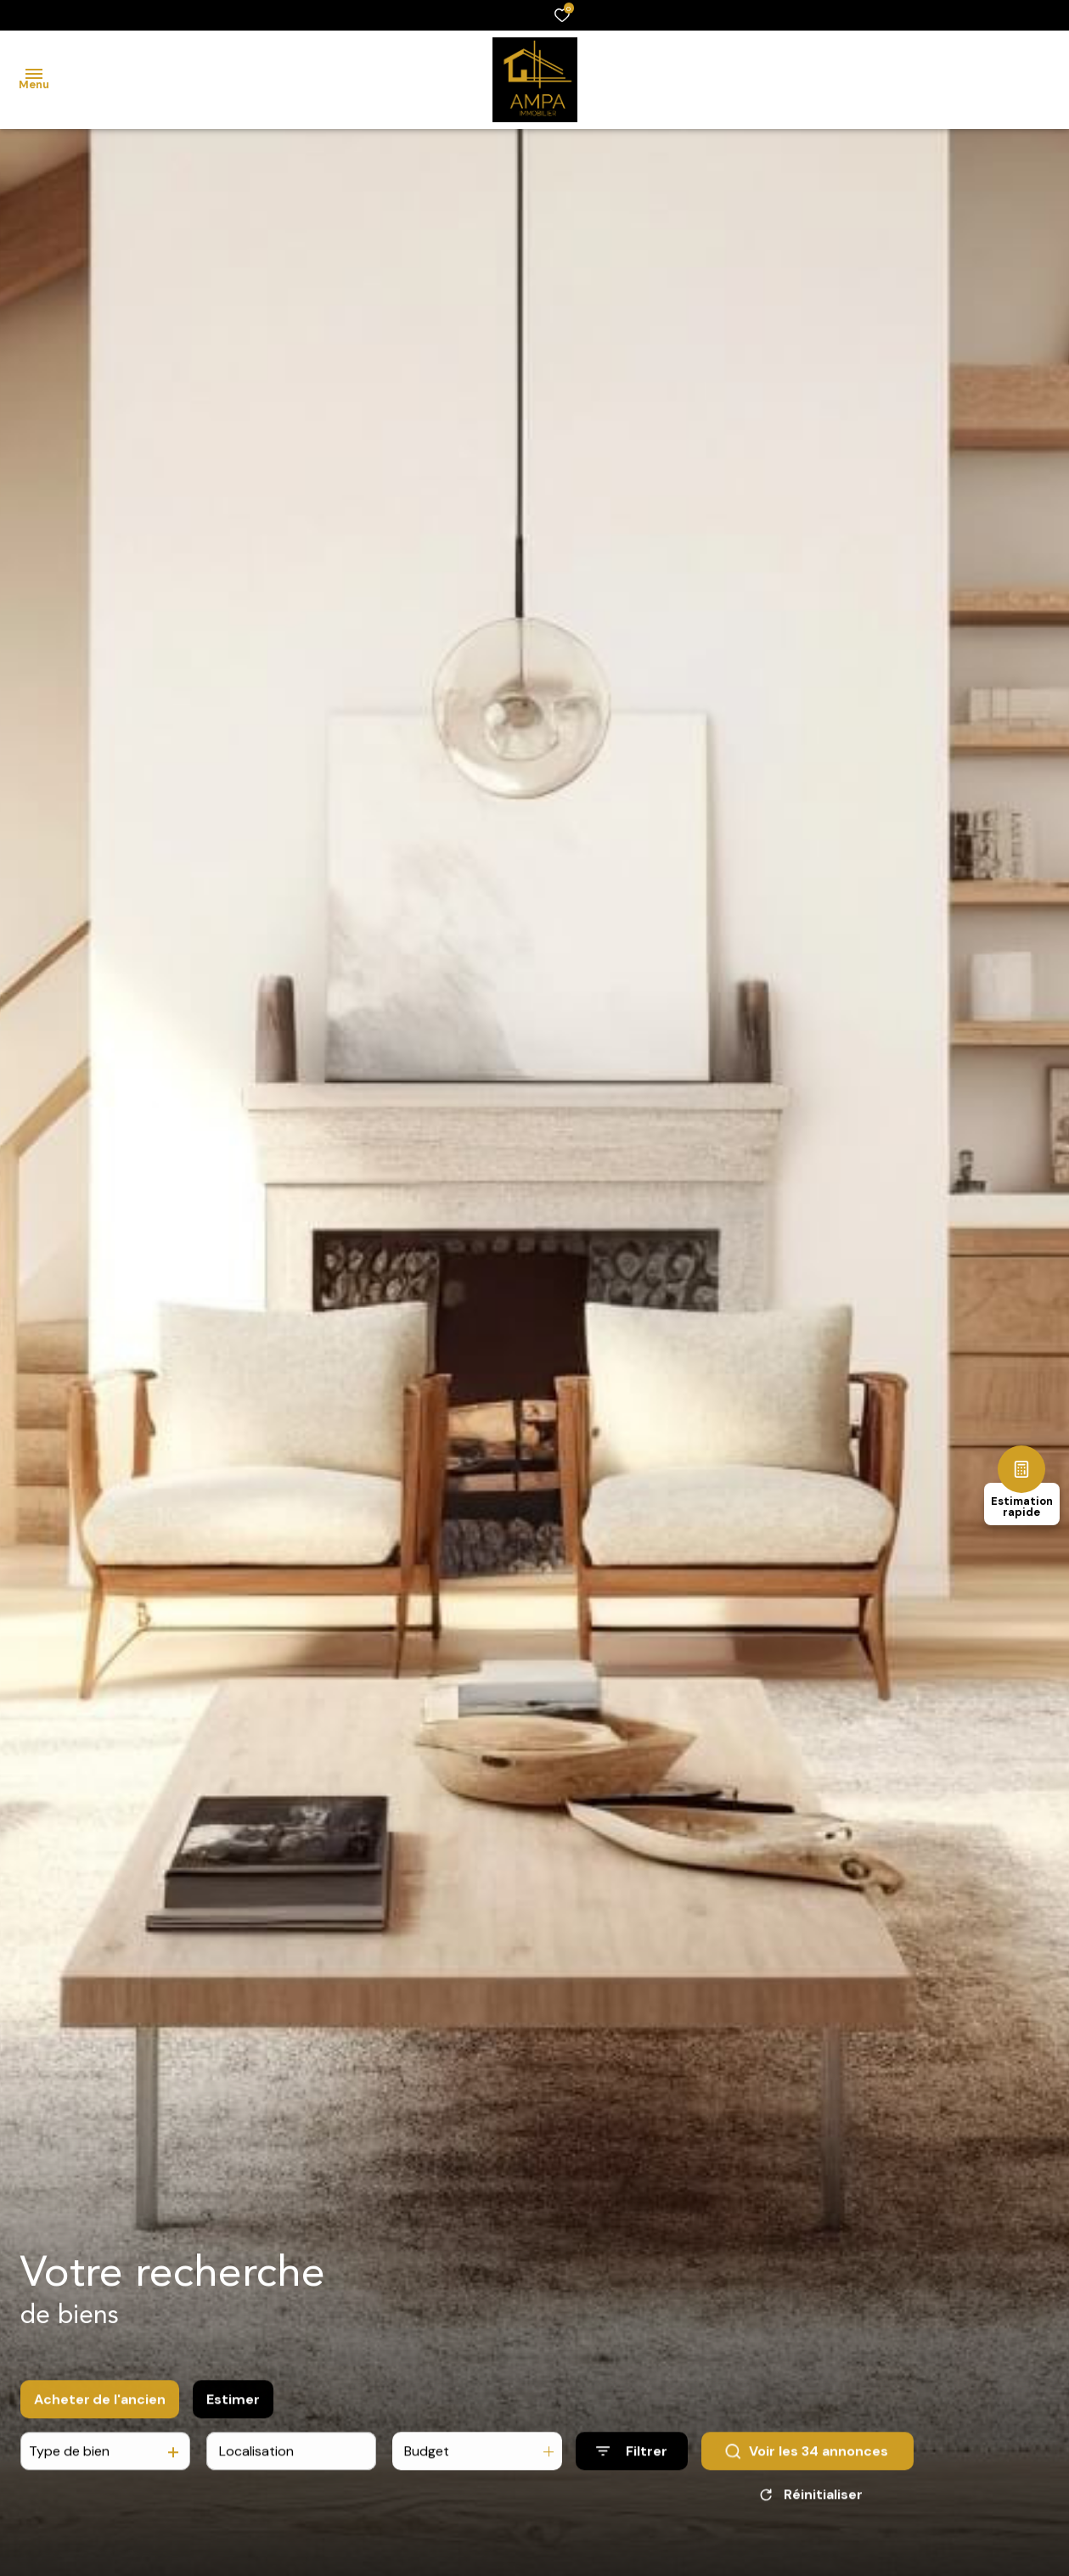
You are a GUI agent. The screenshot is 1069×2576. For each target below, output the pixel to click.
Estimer (233, 2408)
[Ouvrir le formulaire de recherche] (632, 2460)
